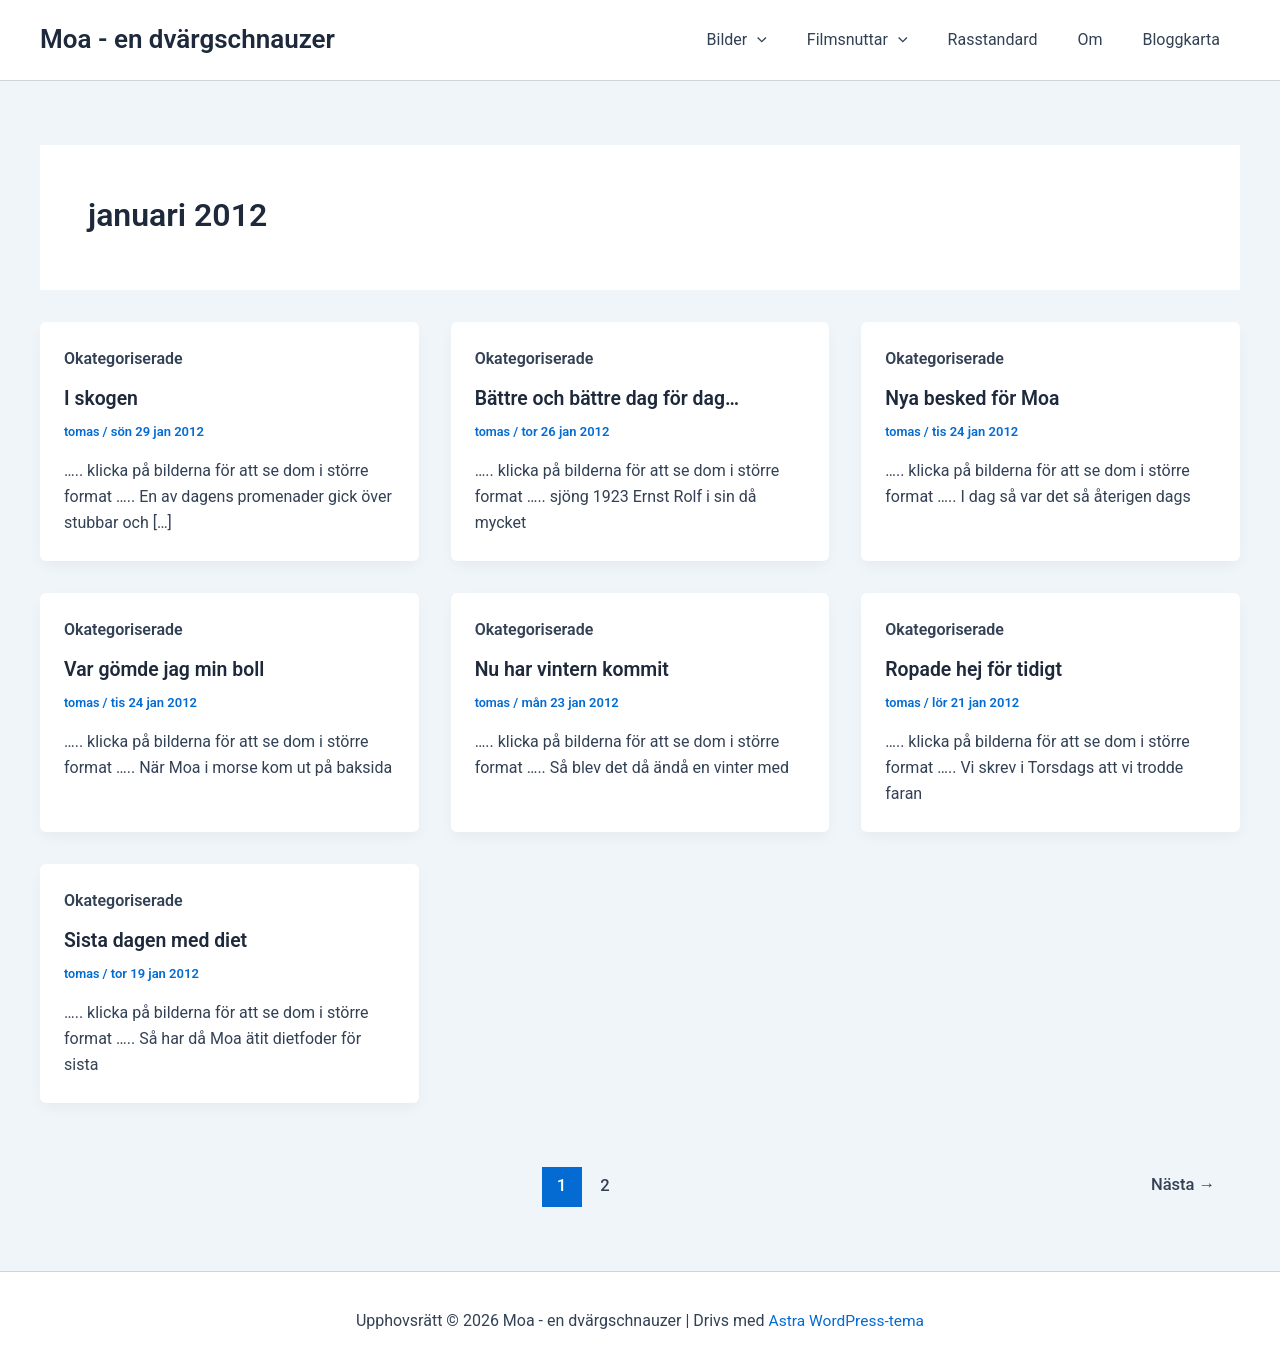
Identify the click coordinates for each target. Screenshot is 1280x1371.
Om (1101, 39)
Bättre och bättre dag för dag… (611, 398)
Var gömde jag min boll (167, 669)
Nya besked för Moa (974, 398)
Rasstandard (1013, 39)
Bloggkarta (1185, 39)
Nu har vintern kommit (575, 669)
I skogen (102, 398)
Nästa (1181, 1184)
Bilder (773, 40)
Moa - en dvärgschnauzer (187, 39)
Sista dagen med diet (158, 940)
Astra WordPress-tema (846, 1320)
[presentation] (793, 40)
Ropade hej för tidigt (976, 669)
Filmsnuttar (885, 40)
